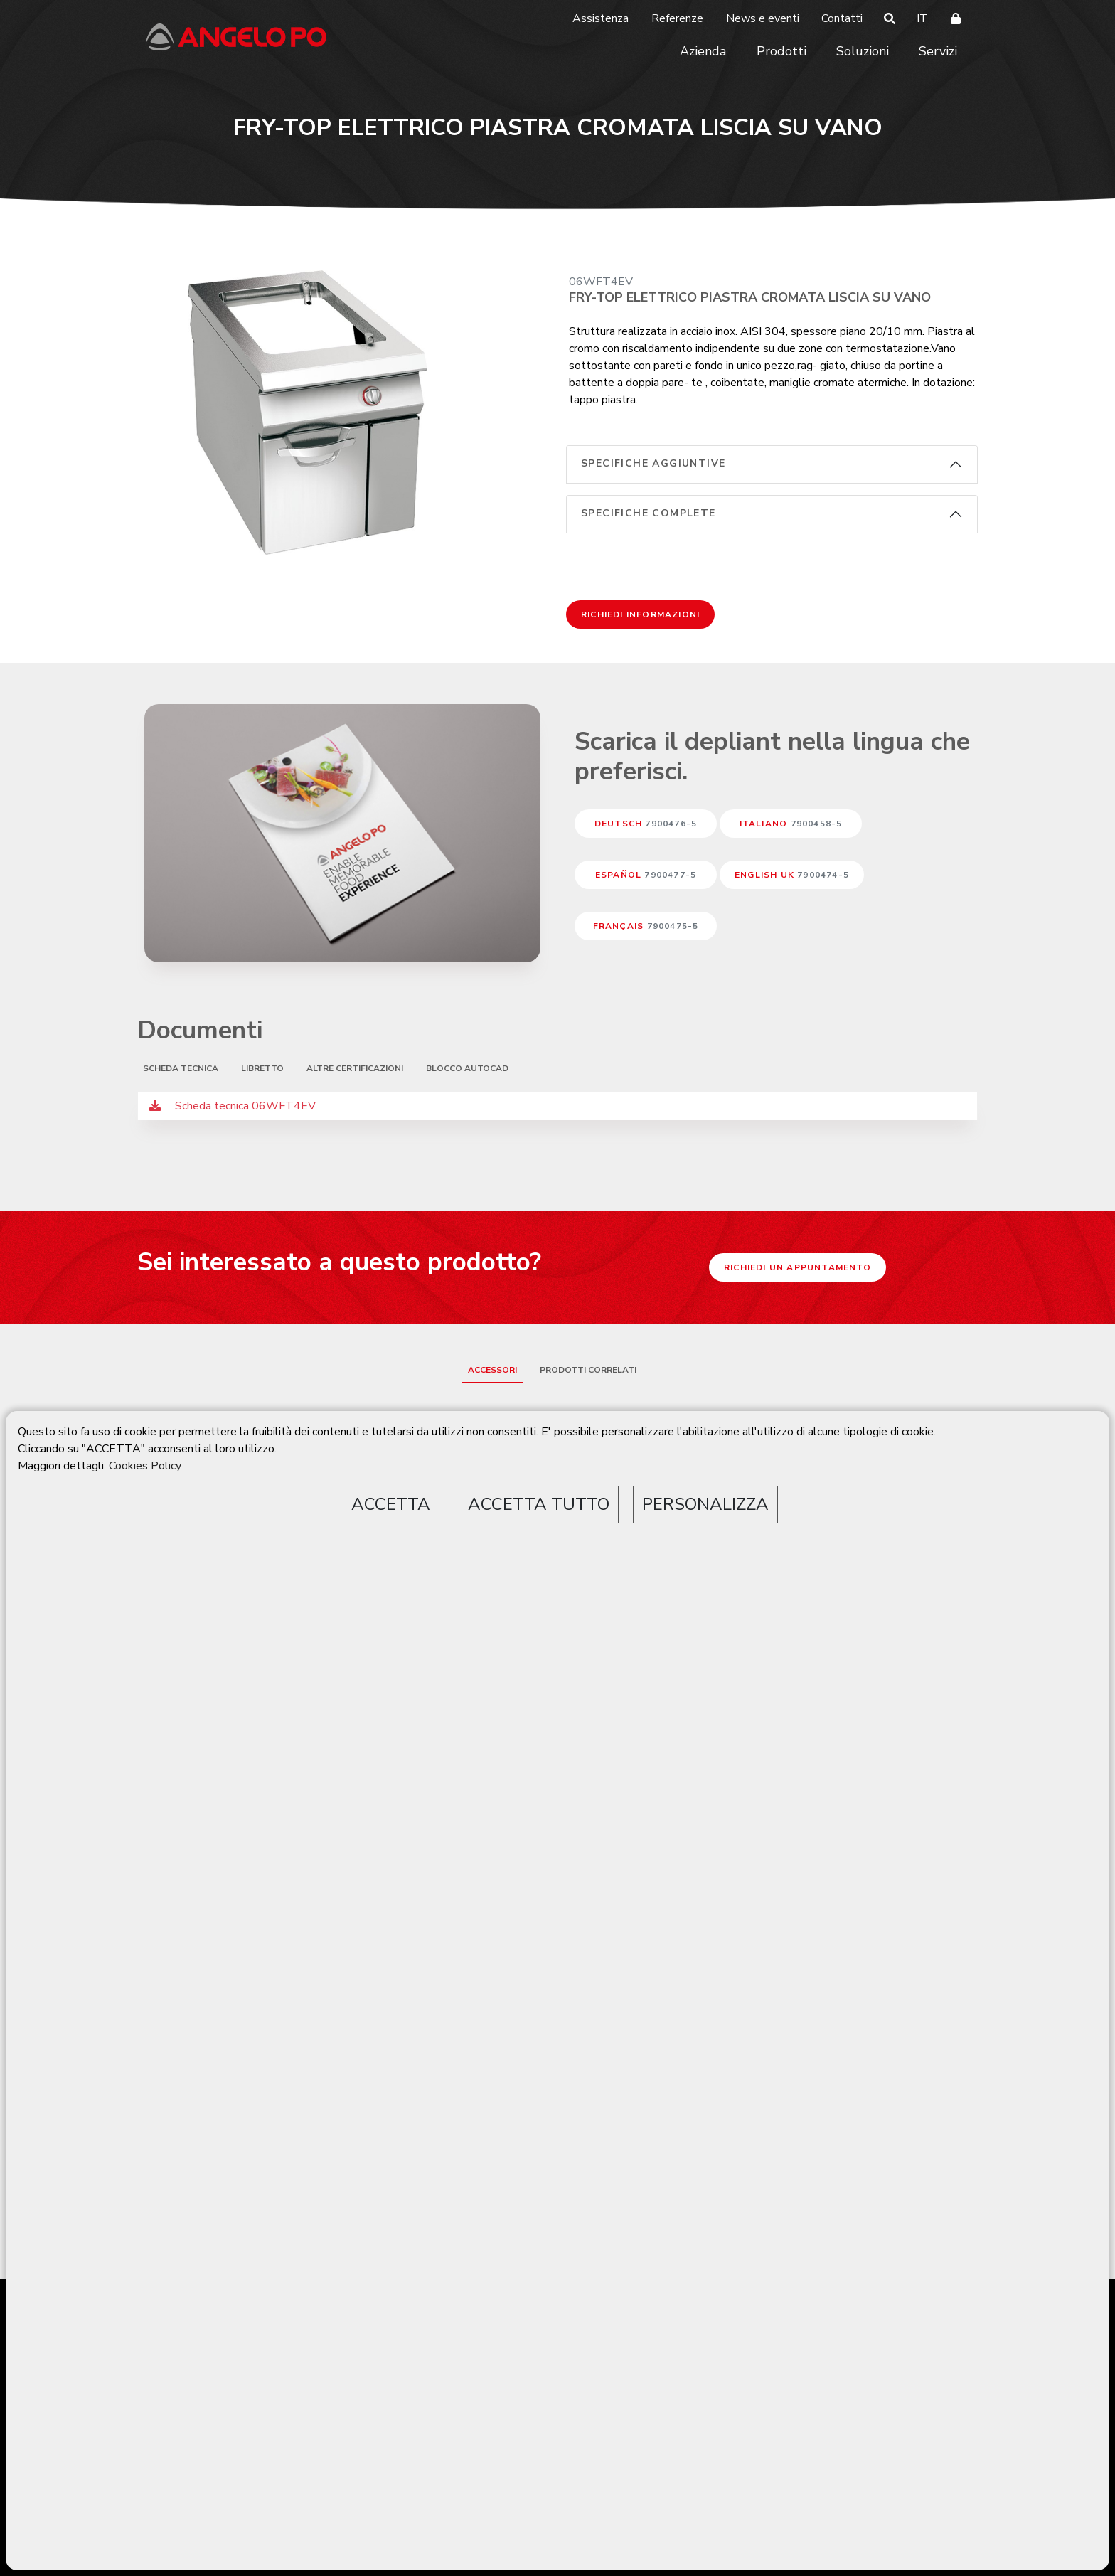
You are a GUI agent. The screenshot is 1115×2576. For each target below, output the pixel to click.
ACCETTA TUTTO (538, 1504)
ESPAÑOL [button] (645, 874)
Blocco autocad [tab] (467, 1068)
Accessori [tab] (492, 1369)
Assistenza (600, 18)
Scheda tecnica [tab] (180, 1068)
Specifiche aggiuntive (653, 463)
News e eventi (762, 18)
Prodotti (781, 51)
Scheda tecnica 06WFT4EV (232, 1106)
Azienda (703, 51)
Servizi (938, 51)
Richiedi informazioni (640, 614)
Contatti (842, 18)
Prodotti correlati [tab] (588, 1369)
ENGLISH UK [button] (792, 874)
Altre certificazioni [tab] (354, 1068)
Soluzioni (862, 51)
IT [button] (922, 18)
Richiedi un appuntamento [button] (797, 1267)
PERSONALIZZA (705, 1504)
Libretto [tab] (262, 1068)
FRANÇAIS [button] (646, 926)
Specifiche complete (648, 513)
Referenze (677, 18)
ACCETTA (390, 1504)
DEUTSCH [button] (645, 823)
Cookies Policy (145, 1466)
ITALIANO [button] (791, 823)
